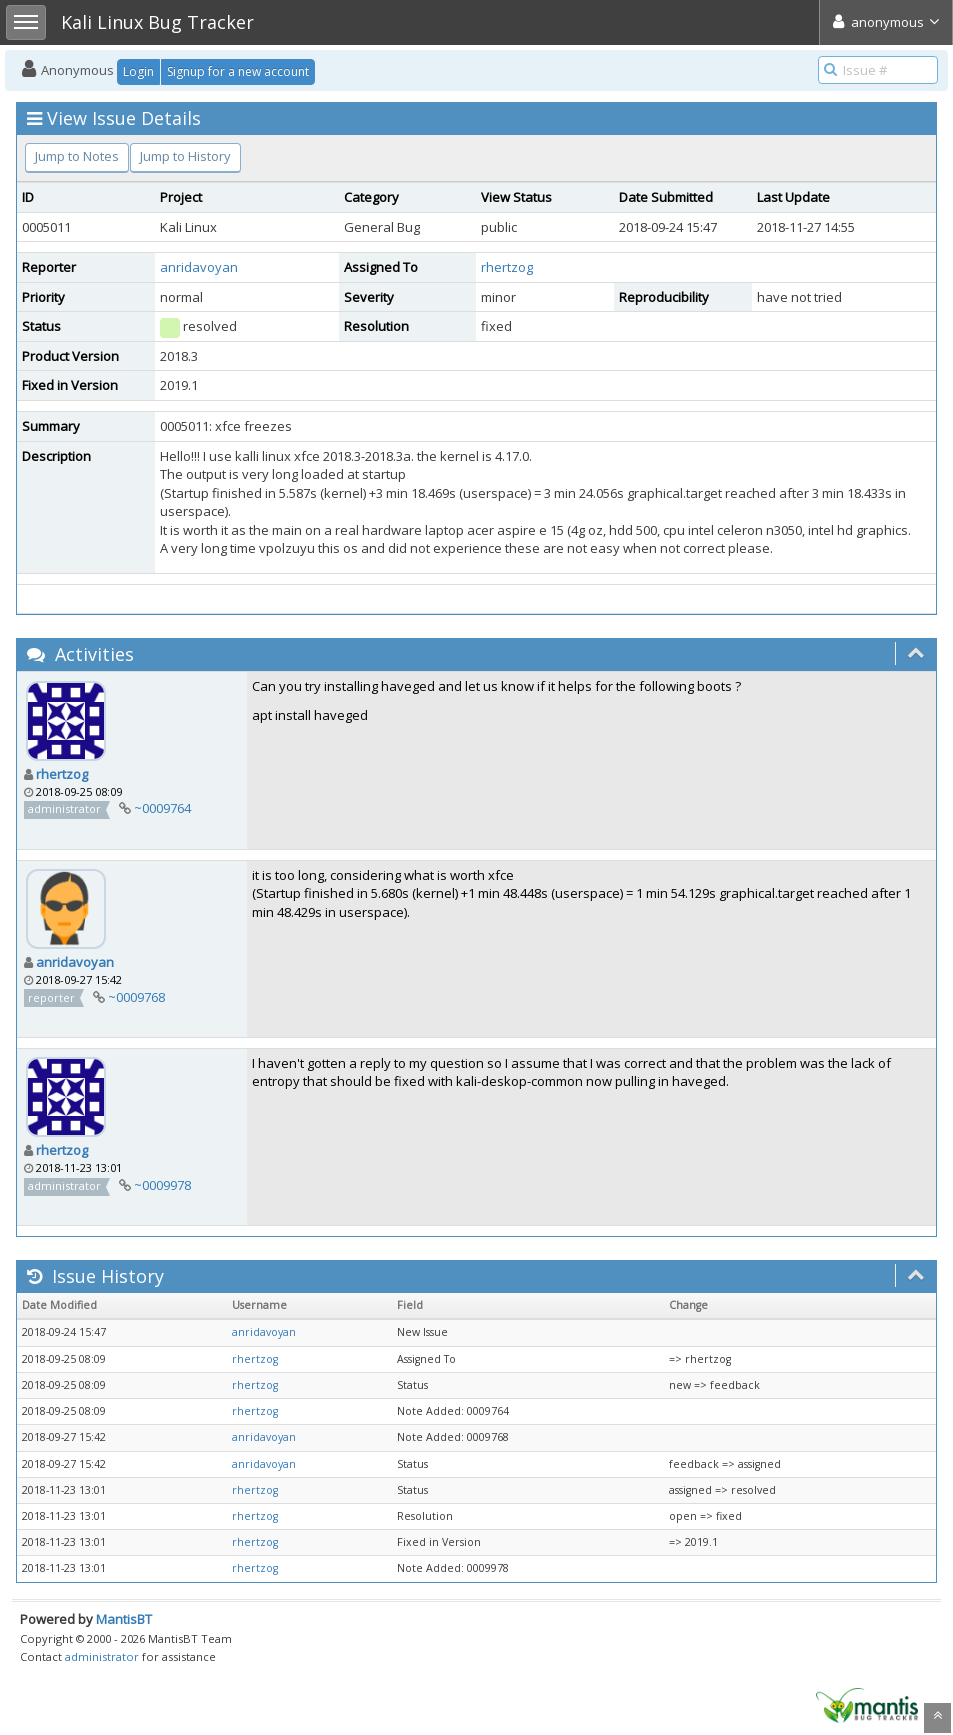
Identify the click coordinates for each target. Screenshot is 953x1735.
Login (138, 71)
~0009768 (136, 997)
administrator (102, 1656)
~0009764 (162, 808)
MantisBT (124, 1619)
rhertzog (507, 267)
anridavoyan (199, 267)
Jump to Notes (77, 156)
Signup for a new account (238, 71)
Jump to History (185, 156)
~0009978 (162, 1185)
